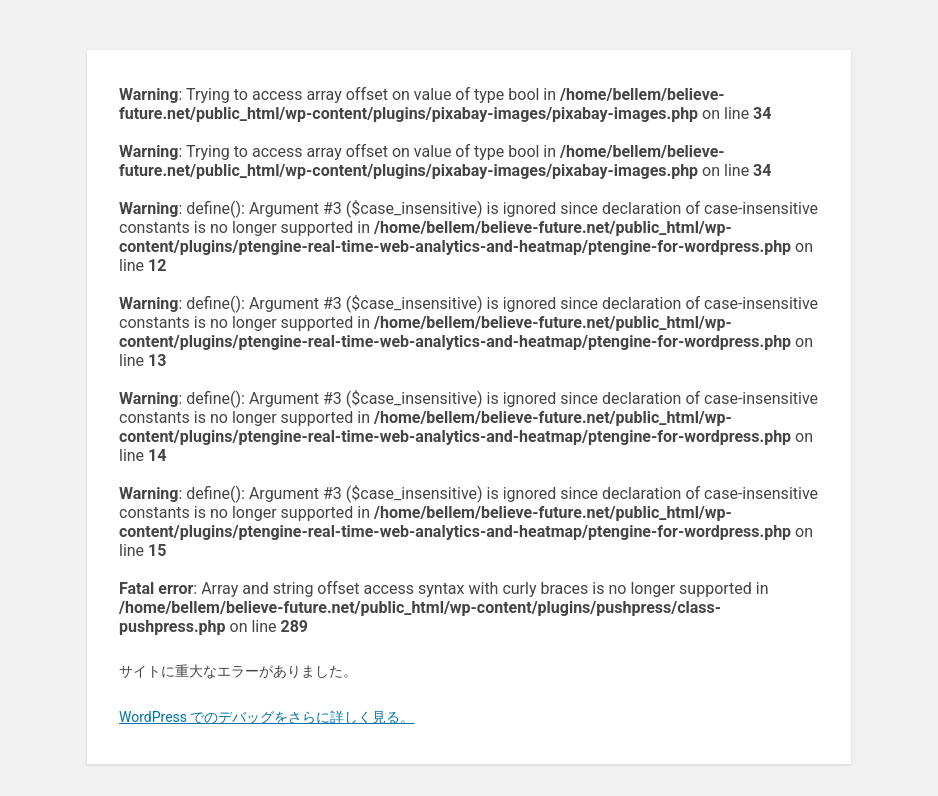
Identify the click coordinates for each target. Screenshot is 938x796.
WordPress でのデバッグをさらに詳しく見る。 (267, 717)
